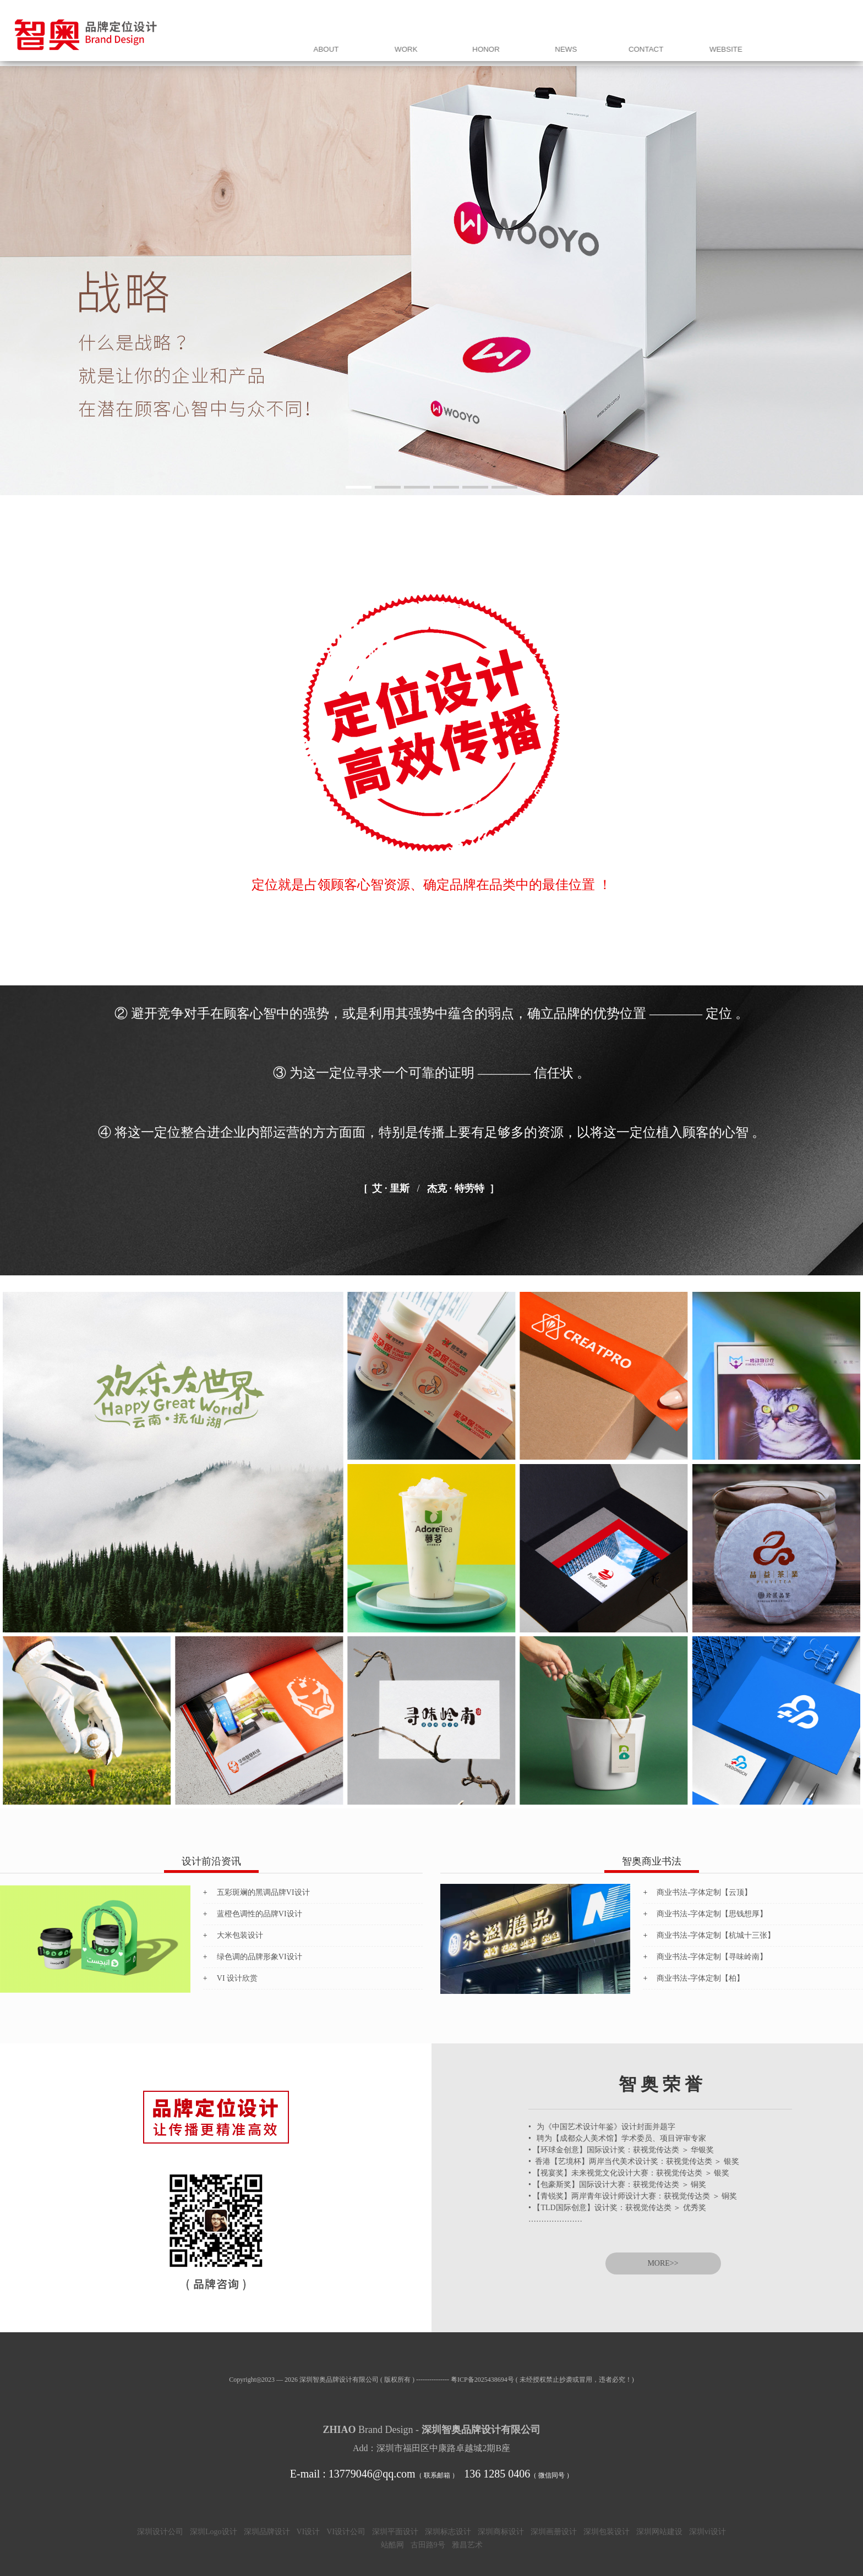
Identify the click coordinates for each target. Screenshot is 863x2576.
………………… (555, 2219)
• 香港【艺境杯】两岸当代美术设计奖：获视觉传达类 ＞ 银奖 (633, 2161)
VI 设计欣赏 (237, 1978)
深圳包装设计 (606, 2532)
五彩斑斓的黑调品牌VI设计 (263, 1892)
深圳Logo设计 (213, 2532)
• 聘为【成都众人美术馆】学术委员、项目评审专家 (617, 2138)
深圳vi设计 (707, 2532)
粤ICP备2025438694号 (482, 2379)
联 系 (761, 43)
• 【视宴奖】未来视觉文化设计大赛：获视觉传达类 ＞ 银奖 (628, 2173)
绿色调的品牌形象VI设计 (259, 1957)
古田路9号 (428, 2545)
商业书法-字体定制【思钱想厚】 (712, 1914)
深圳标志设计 (448, 2532)
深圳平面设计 (395, 2532)
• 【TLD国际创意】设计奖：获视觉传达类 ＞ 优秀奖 (617, 2208)
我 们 (541, 43)
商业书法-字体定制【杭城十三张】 (716, 1935)
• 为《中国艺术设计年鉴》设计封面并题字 (601, 2127)
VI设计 (308, 2532)
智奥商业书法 (651, 1861)
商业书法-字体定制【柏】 (700, 1978)
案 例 (596, 43)
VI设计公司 (345, 2532)
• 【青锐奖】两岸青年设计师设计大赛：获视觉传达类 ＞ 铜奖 (632, 2196)
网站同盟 (816, 43)
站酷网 (392, 2545)
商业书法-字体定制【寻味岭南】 (712, 1957)
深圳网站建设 (659, 2532)
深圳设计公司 (160, 2532)
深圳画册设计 (554, 2532)
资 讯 (706, 43)
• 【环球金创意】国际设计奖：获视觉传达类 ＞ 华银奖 (621, 2150)
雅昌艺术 (467, 2545)
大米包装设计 (240, 1935)
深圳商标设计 (501, 2532)
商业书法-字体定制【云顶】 (704, 1892)
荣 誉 (651, 43)
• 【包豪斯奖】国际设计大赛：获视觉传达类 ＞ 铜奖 (617, 2184)
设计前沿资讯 (211, 1861)
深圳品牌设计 (267, 2532)
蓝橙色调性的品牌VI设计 (259, 1914)
